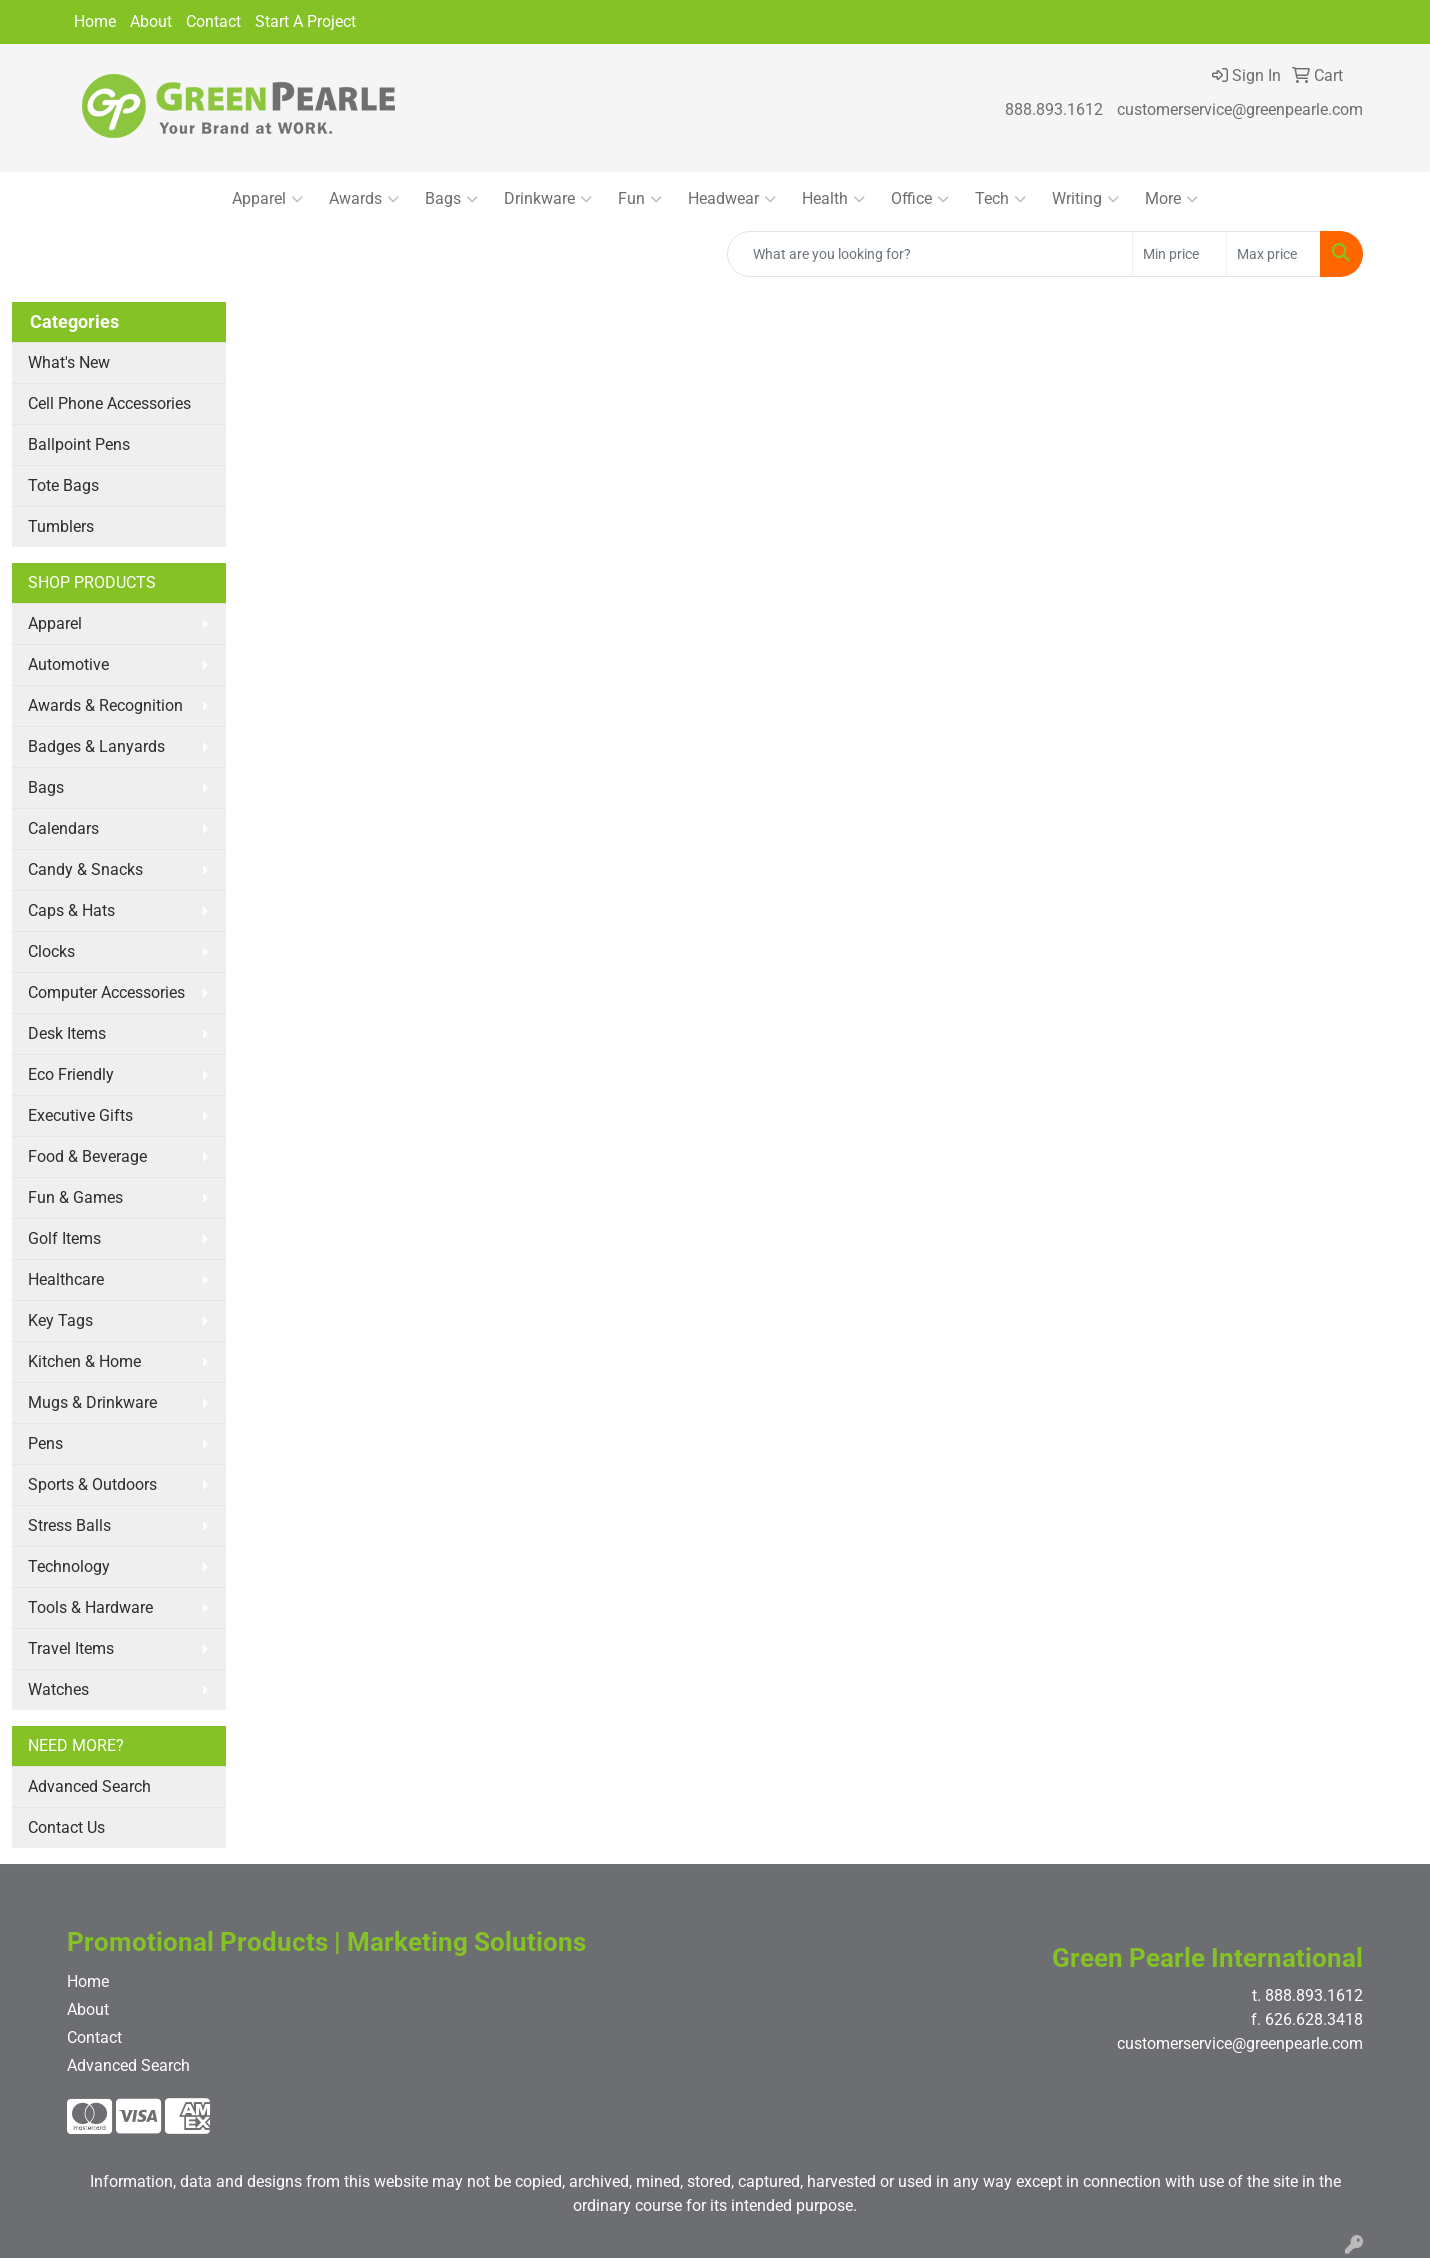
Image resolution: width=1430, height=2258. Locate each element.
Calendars (63, 828)
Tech (1000, 199)
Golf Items (64, 1238)
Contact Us (66, 1827)
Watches (58, 1689)
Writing (1085, 199)
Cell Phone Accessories (109, 403)
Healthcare (66, 1279)
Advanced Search (89, 1786)
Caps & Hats (71, 910)
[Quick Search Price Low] (1179, 254)
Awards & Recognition (105, 705)
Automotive (68, 664)
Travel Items (71, 1648)
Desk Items (67, 1033)
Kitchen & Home (84, 1361)
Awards (364, 199)
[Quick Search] (930, 254)
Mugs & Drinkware (92, 1402)
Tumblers (61, 526)
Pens (45, 1443)
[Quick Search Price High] (1273, 254)
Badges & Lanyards (96, 746)
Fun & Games (75, 1197)
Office (920, 199)
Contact (213, 21)
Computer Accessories (106, 992)
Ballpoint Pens (79, 444)
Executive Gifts (80, 1115)
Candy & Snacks (85, 869)
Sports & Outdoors (92, 1484)
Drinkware (548, 199)
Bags (451, 199)
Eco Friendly (71, 1074)
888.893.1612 (1054, 109)
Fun (640, 199)
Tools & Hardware (90, 1607)
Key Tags (60, 1320)
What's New (69, 362)
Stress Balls (69, 1525)
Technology (69, 1566)
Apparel (267, 199)
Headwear (732, 199)
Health (833, 199)
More (1171, 199)
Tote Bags (63, 485)
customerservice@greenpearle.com (1240, 109)
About (151, 21)
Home (95, 21)
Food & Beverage (87, 1156)
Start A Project (305, 21)
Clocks (51, 951)
